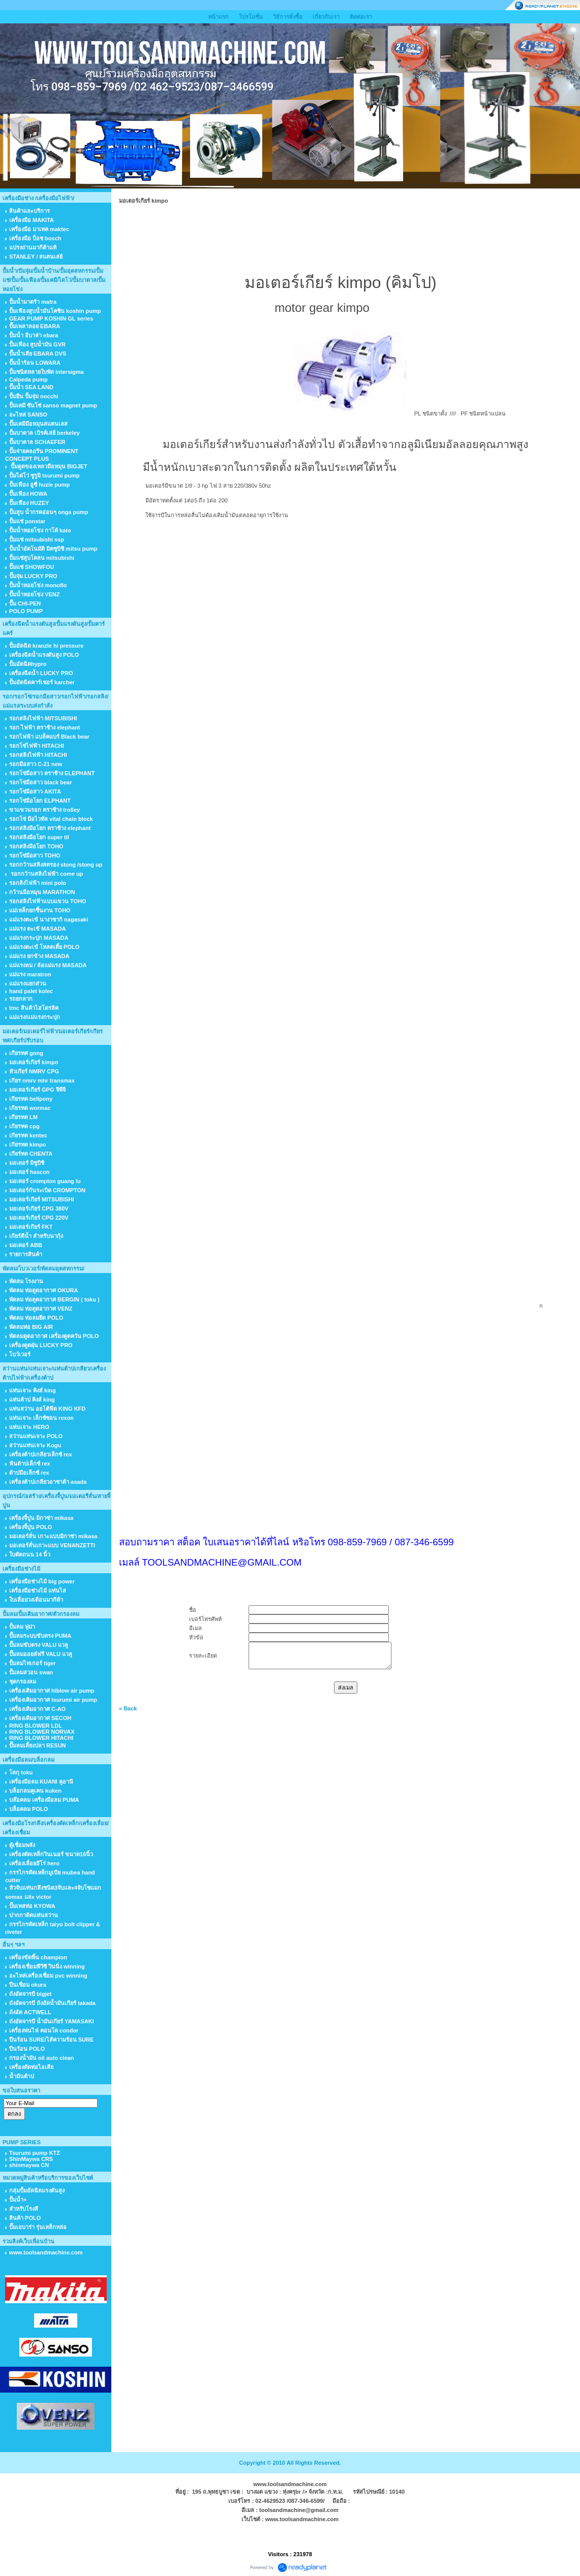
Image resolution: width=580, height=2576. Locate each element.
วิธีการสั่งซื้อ (287, 17)
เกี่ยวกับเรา (326, 17)
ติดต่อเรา (361, 17)
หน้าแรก (218, 17)
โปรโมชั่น (251, 17)
